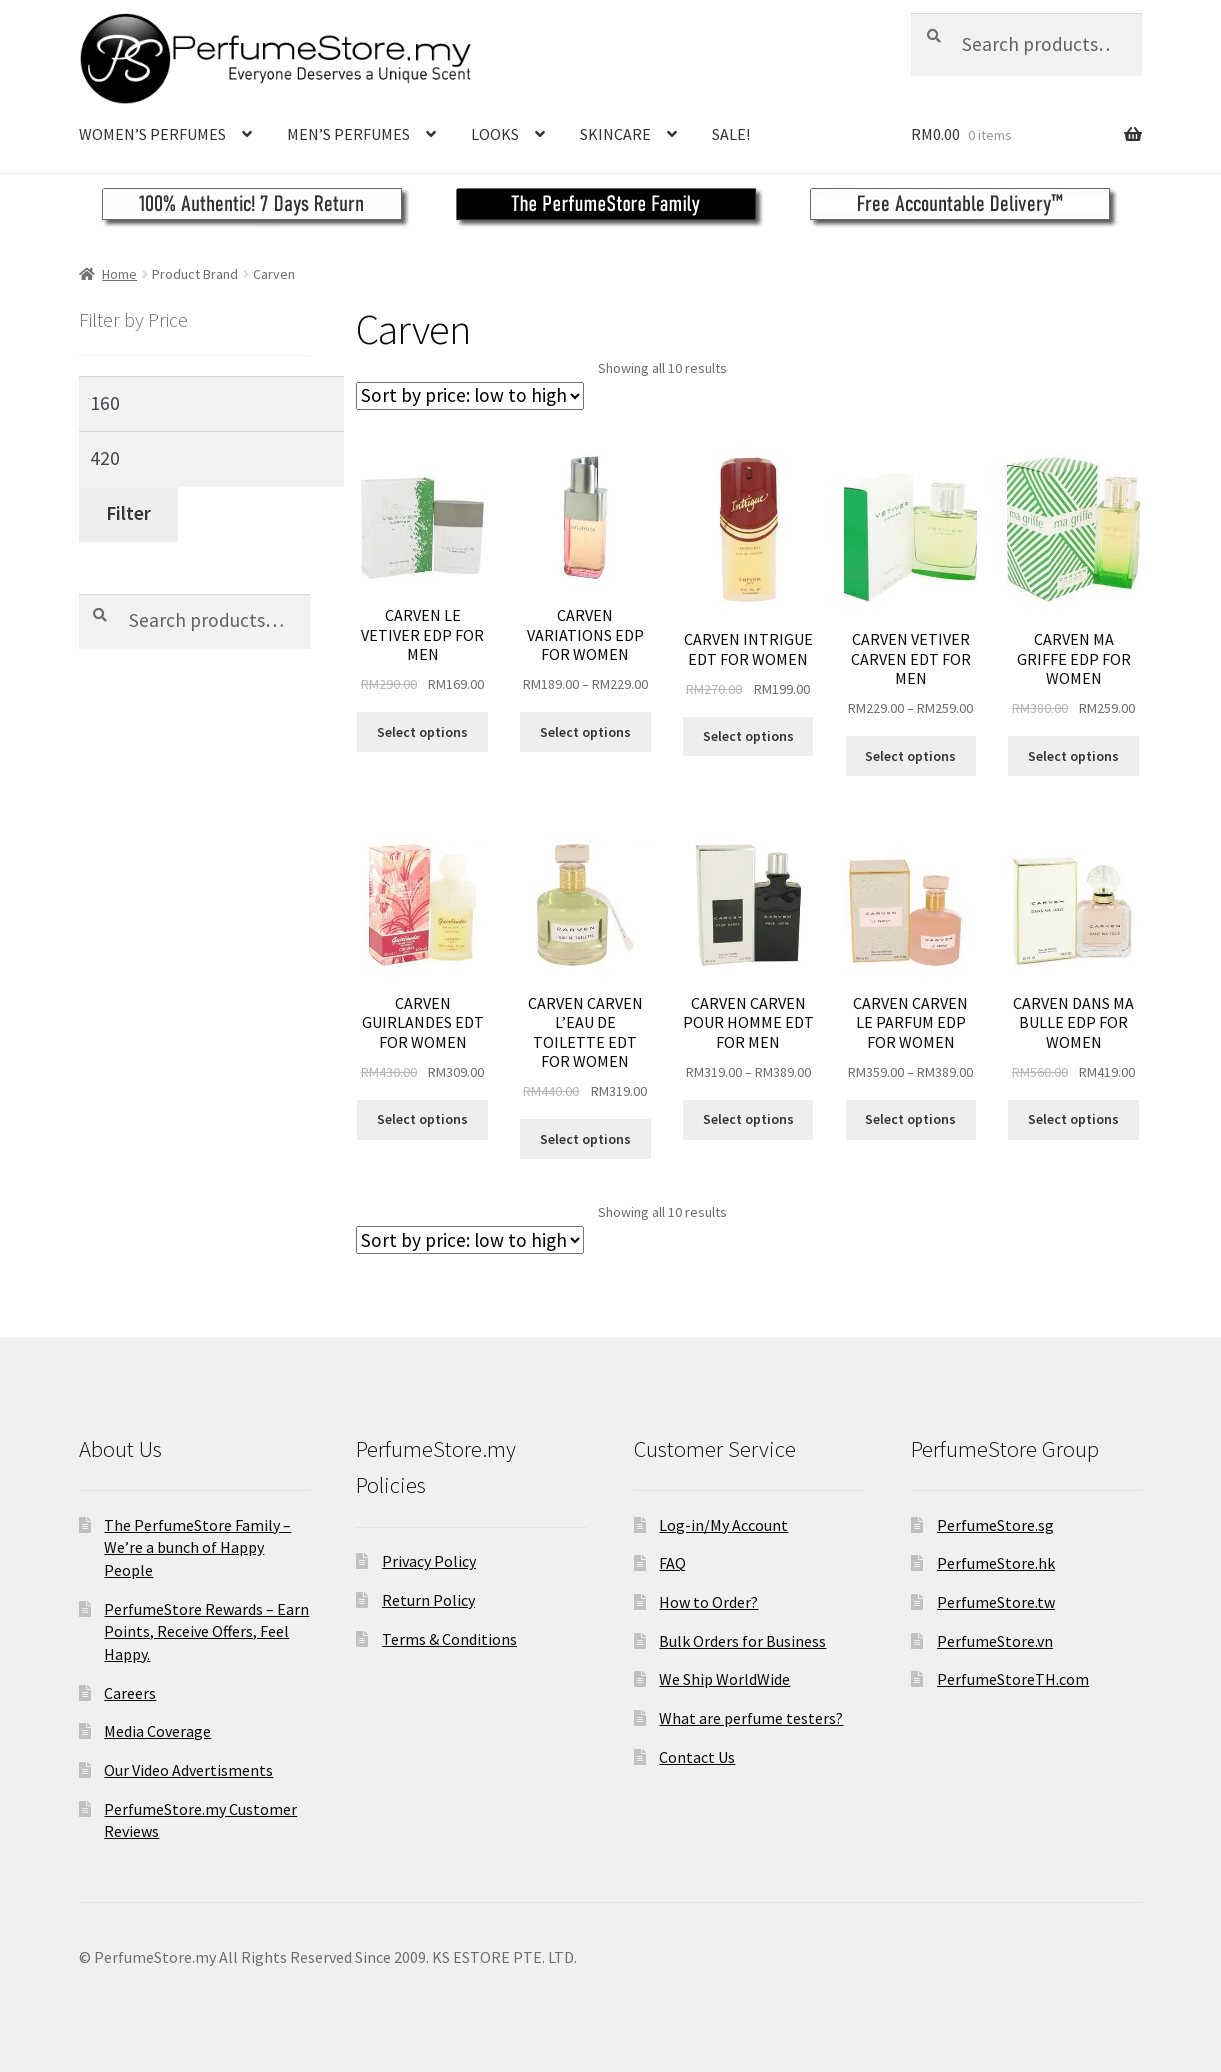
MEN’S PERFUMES (348, 134)
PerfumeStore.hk (996, 1563)
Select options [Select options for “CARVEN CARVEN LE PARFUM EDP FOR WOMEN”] (910, 1119)
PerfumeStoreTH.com (1013, 1679)
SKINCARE (615, 134)
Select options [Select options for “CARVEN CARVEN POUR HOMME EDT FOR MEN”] (748, 1119)
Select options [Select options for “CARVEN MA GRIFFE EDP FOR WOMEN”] (1073, 756)
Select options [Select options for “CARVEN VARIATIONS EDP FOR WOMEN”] (585, 732)
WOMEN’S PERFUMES (152, 134)
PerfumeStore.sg (995, 1525)
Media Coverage (157, 1731)
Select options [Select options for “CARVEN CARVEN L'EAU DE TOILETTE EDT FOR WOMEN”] (585, 1139)
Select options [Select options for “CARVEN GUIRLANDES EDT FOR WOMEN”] (422, 1119)
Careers (130, 1693)
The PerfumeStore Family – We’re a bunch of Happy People (197, 1547)
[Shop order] (470, 396)
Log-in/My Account (723, 1525)
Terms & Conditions (449, 1639)
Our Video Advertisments (188, 1770)
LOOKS (495, 134)
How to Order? (708, 1602)
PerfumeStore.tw (996, 1602)
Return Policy (428, 1600)
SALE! (731, 134)
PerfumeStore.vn (995, 1641)
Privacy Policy (429, 1561)
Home (119, 274)
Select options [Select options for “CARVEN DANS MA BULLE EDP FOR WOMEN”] (1073, 1119)
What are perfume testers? (751, 1718)
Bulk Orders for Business (742, 1641)
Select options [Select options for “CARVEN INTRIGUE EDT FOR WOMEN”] (748, 736)
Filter (128, 513)
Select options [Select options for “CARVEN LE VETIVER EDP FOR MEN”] (422, 732)
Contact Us (697, 1757)
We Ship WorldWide (724, 1679)
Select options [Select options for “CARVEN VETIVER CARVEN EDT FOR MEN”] (910, 756)
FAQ (672, 1563)
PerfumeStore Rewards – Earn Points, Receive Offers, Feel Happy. (206, 1631)
